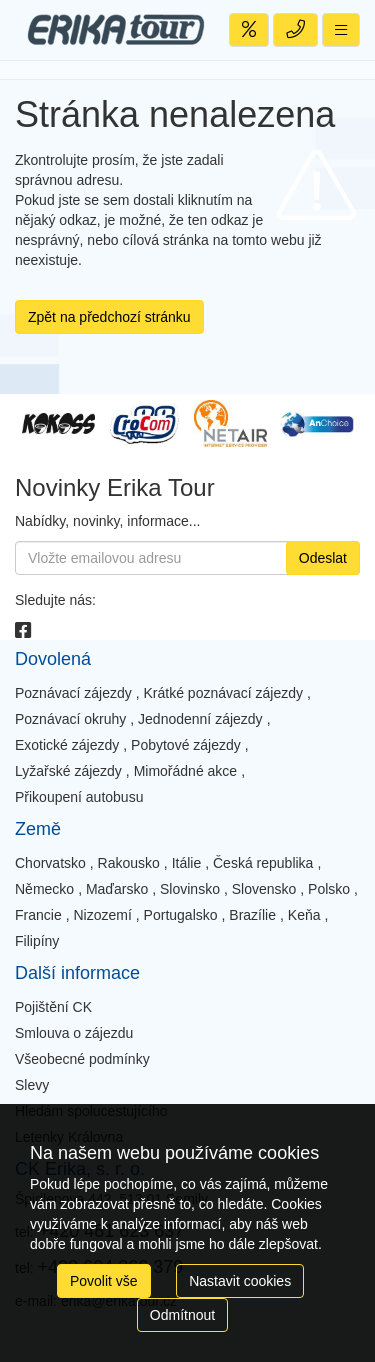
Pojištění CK (53, 1007)
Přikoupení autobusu (79, 797)
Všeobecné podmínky (82, 1059)
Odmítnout (182, 1315)
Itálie (187, 863)
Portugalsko (181, 915)
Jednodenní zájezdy (200, 719)
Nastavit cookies (240, 1281)
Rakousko (129, 863)
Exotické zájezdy (67, 745)
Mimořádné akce (186, 771)
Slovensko (264, 889)
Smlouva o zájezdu (74, 1033)
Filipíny (37, 941)
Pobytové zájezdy (186, 745)
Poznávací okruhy (70, 719)
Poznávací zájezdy (73, 693)
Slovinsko (190, 889)
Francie (38, 915)
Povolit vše (104, 1281)
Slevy (32, 1085)
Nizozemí (102, 915)
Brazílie (252, 915)
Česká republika (263, 863)
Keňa (304, 915)
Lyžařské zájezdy (68, 771)
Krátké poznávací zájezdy (224, 693)
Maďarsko (117, 889)
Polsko (329, 889)
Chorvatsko (50, 863)
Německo (44, 889)
